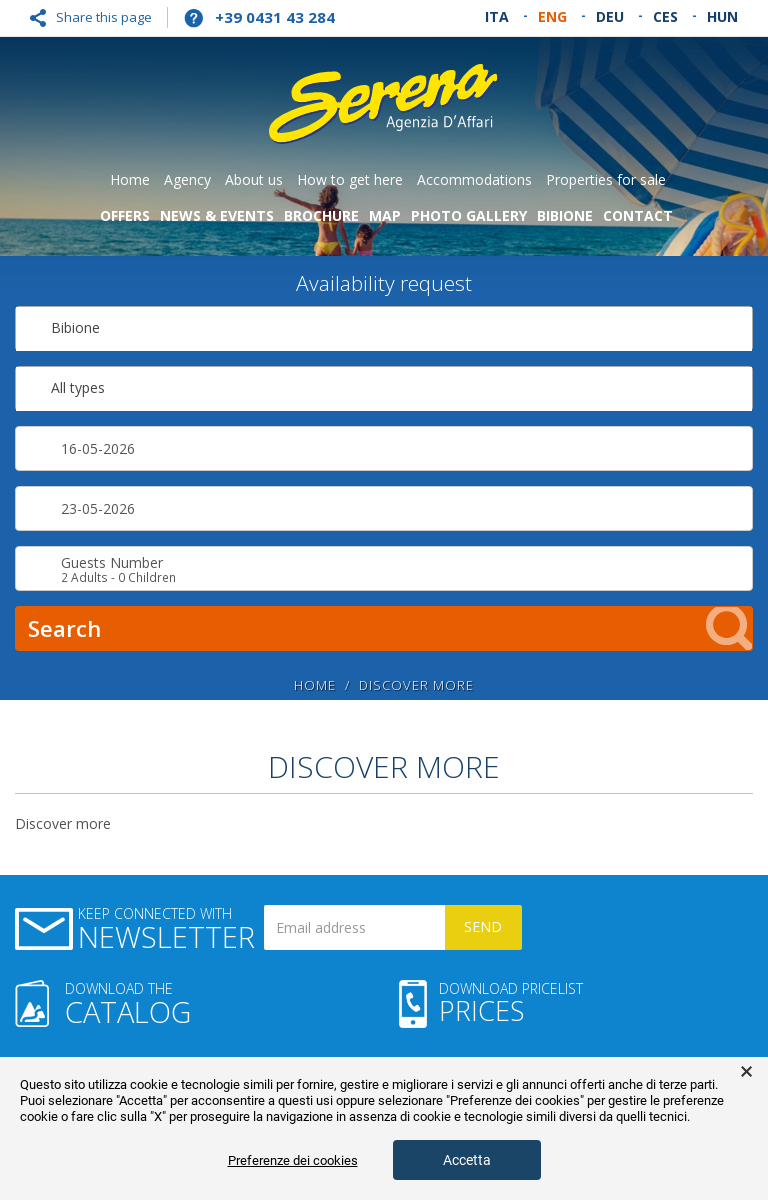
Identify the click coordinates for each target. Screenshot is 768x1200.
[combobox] (384, 328)
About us (254, 179)
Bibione (565, 215)
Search (390, 628)
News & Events (217, 215)
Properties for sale (606, 179)
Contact (638, 215)
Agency (187, 179)
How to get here (350, 179)
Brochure (321, 215)
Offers (125, 215)
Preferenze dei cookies (293, 1160)
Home (130, 179)
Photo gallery (469, 215)
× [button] (746, 1072)
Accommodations (474, 179)
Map (385, 215)
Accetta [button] (467, 1160)
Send (483, 926)
